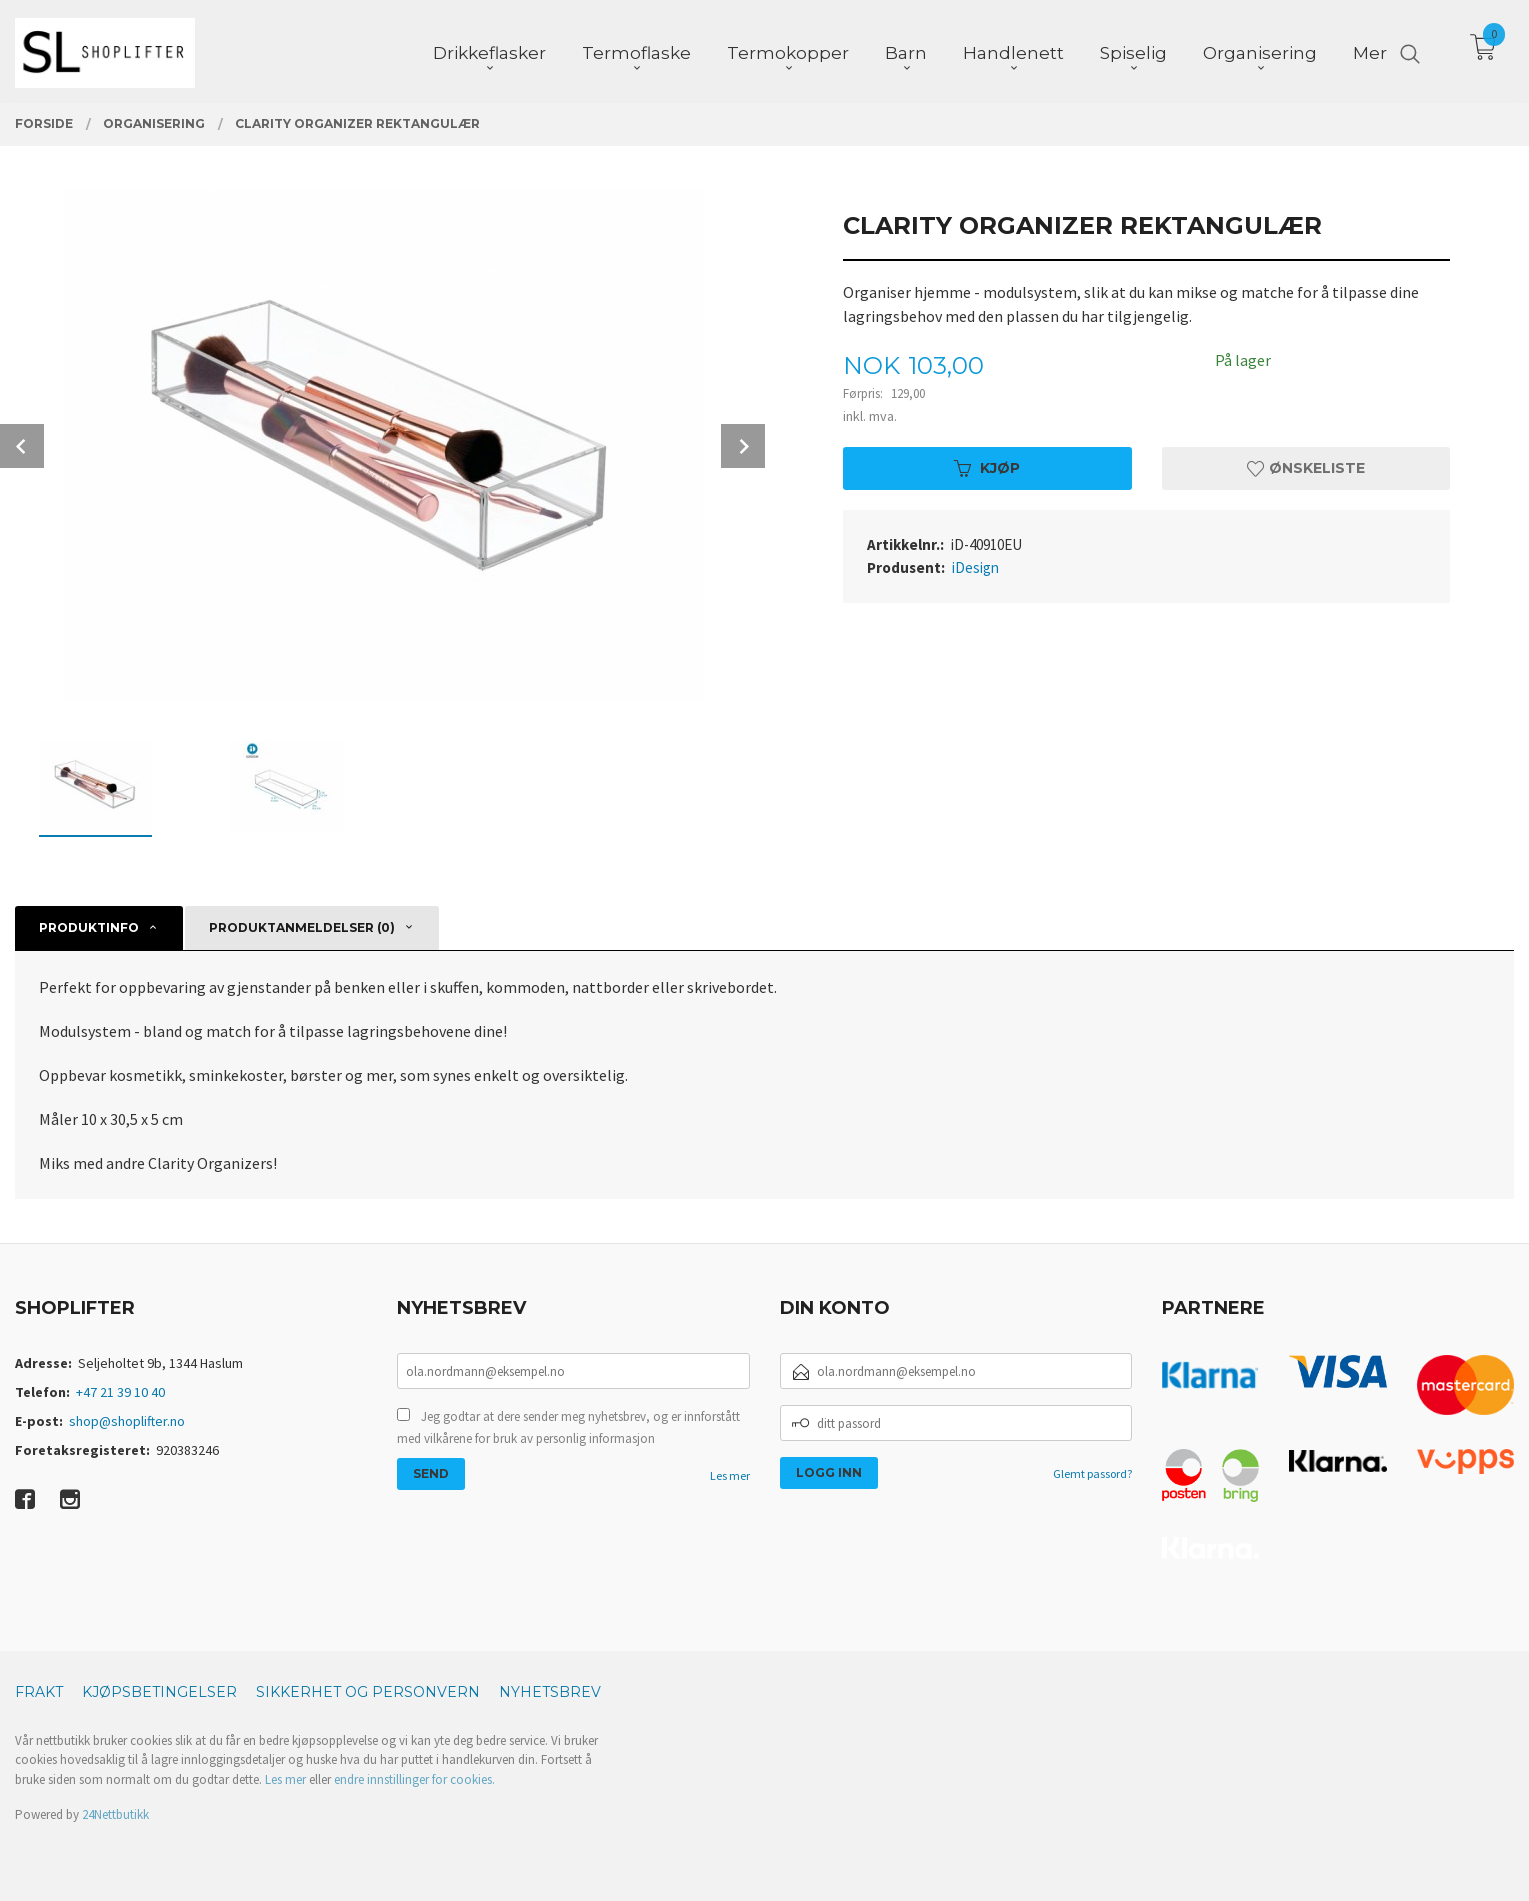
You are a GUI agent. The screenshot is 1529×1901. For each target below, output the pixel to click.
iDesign (975, 567)
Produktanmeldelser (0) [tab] (302, 927)
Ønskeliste (1306, 468)
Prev (22, 446)
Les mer (730, 1475)
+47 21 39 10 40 (120, 1392)
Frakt (39, 1692)
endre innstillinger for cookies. (414, 1779)
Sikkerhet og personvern (368, 1692)
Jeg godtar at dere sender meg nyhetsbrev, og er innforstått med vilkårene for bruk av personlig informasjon (568, 1427)
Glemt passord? (1092, 1473)
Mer (1370, 51)
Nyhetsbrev (550, 1692)
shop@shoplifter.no (127, 1421)
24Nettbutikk (115, 1814)
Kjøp (987, 468)
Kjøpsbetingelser (159, 1692)
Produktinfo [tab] (89, 927)
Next (743, 446)
